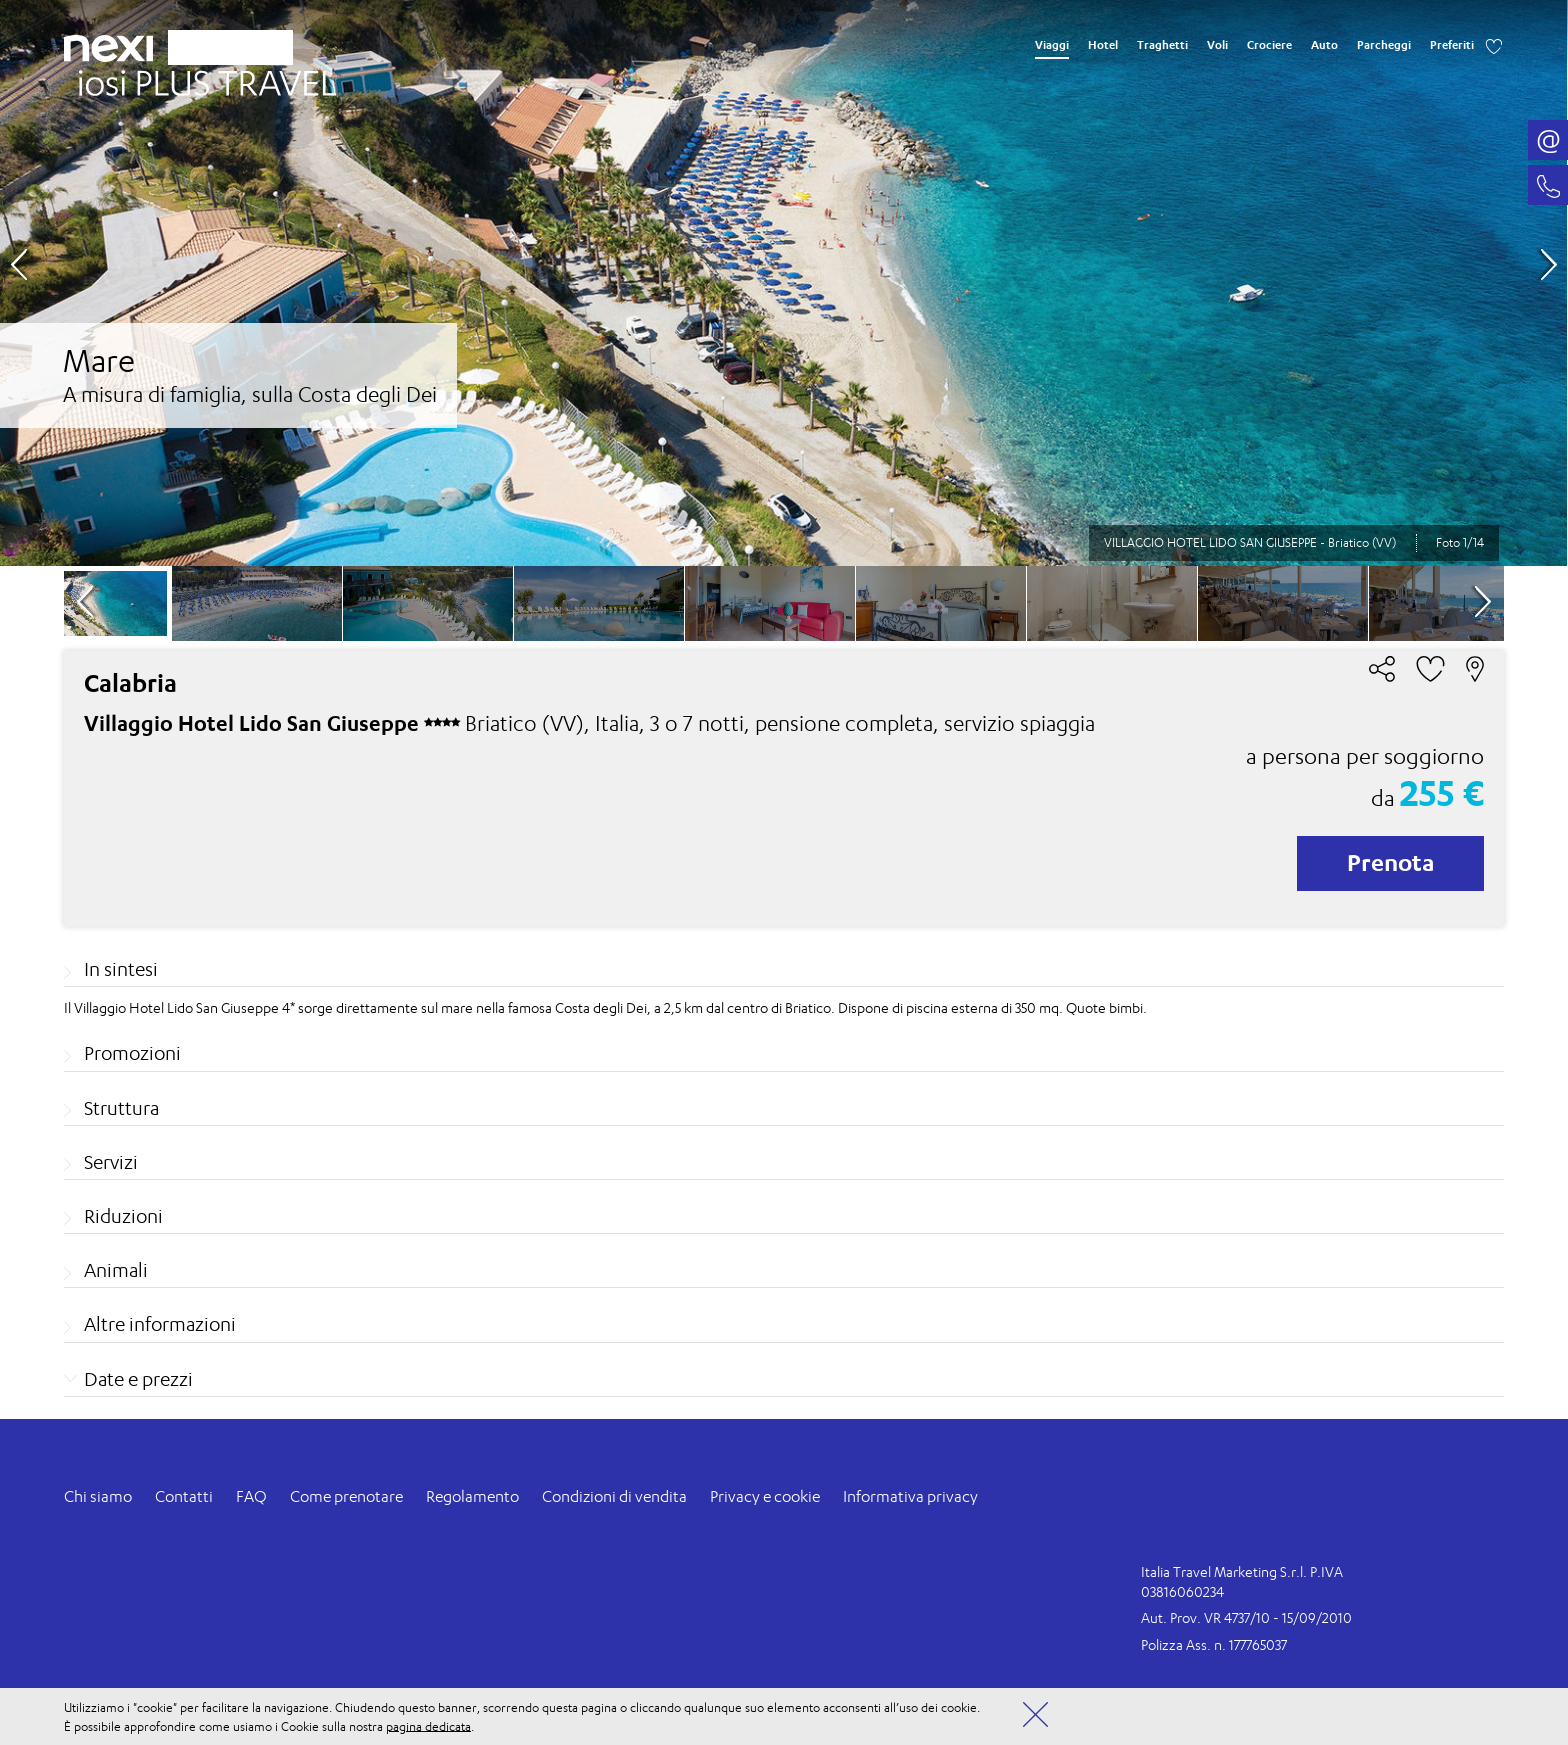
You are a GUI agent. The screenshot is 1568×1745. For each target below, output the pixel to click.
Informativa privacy (910, 1496)
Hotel (1103, 45)
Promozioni (132, 1053)
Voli (1217, 45)
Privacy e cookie (765, 1496)
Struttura (121, 1108)
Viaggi (1052, 45)
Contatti (184, 1496)
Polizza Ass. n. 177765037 (1214, 1644)
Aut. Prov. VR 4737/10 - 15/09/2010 (1246, 1617)
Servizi (111, 1162)
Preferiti (1452, 45)
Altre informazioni (160, 1324)
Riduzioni (123, 1216)
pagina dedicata (428, 1725)
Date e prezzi (138, 1379)
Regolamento (472, 1496)
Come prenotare (346, 1496)
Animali (116, 1270)
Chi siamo (98, 1496)
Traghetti (1162, 45)
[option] (783, 283)
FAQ (251, 1496)
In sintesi (121, 969)
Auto (1324, 45)
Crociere (1269, 45)
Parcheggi (1384, 45)
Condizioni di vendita (614, 1496)
